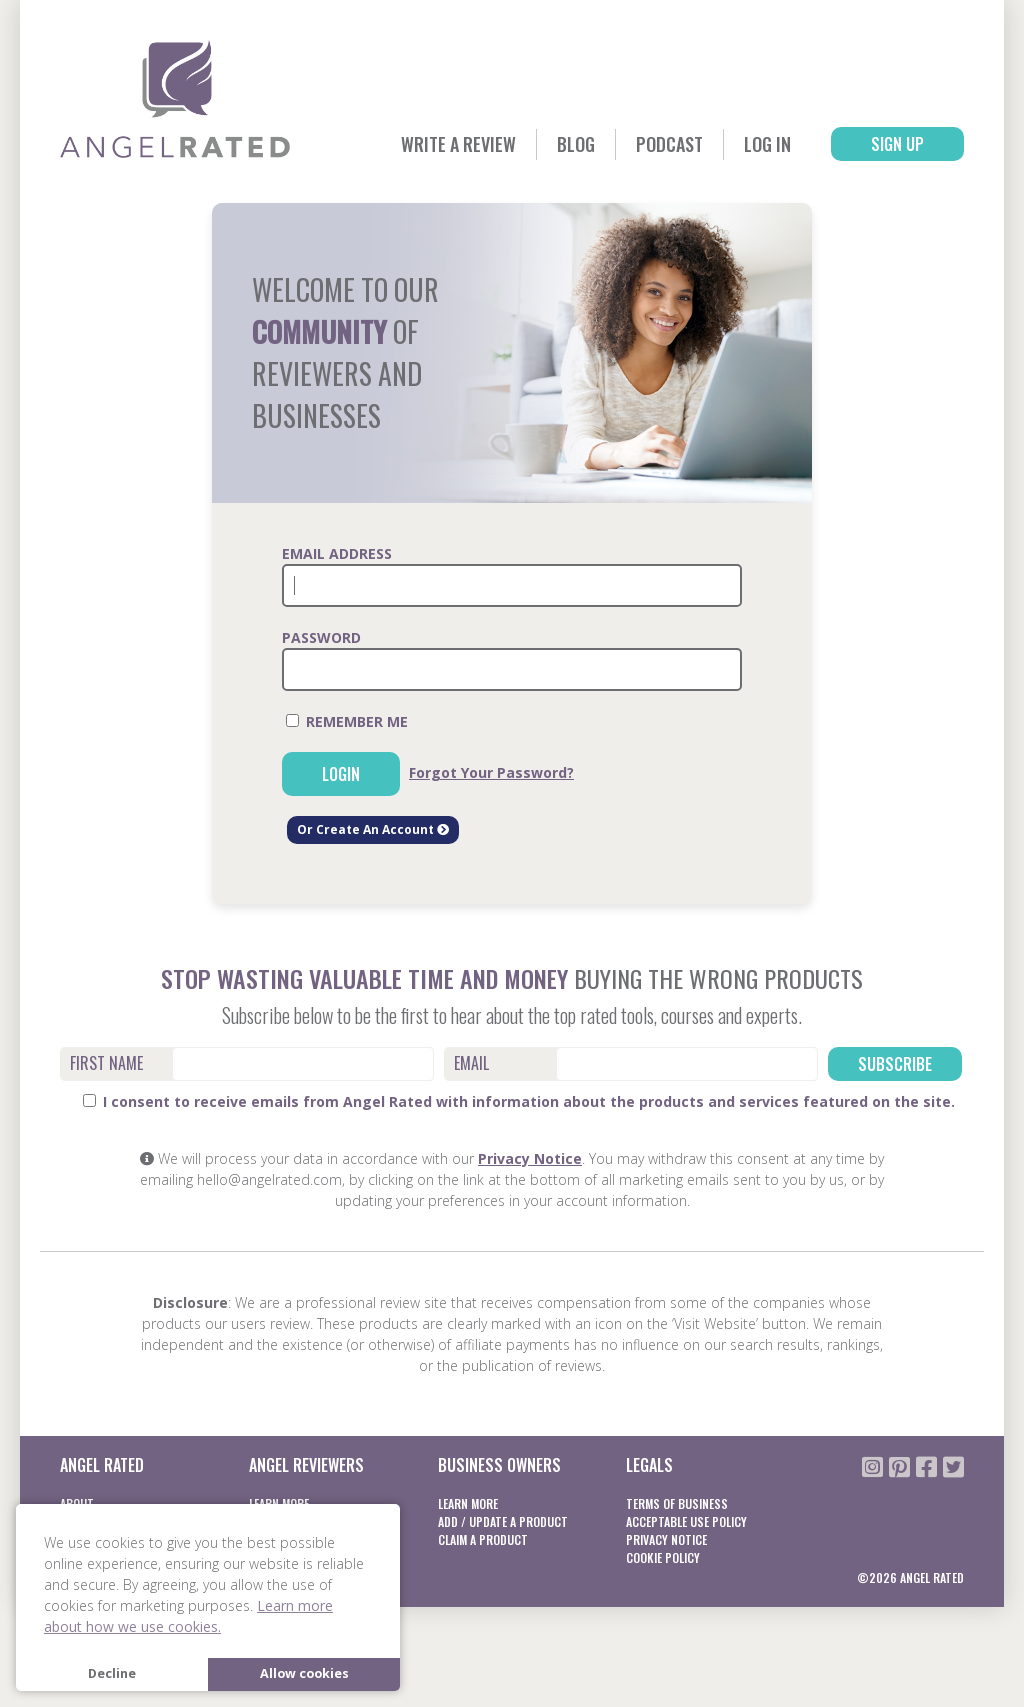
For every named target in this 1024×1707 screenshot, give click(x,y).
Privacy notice (666, 1539)
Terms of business (677, 1503)
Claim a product (483, 1539)
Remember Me (347, 721)
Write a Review (458, 144)
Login (341, 774)
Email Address (337, 553)
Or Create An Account (373, 829)
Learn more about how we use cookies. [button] (188, 1616)
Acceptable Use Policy (686, 1521)
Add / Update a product (503, 1521)
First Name (106, 1063)
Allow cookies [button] (304, 1673)
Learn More (468, 1503)
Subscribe (895, 1064)
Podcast (669, 144)
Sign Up (897, 144)
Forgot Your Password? (491, 772)
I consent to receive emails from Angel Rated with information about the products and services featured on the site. (519, 1101)
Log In (767, 144)
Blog (576, 144)
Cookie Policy (663, 1557)
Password (321, 637)
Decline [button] (112, 1673)
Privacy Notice (530, 1158)
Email (471, 1063)
